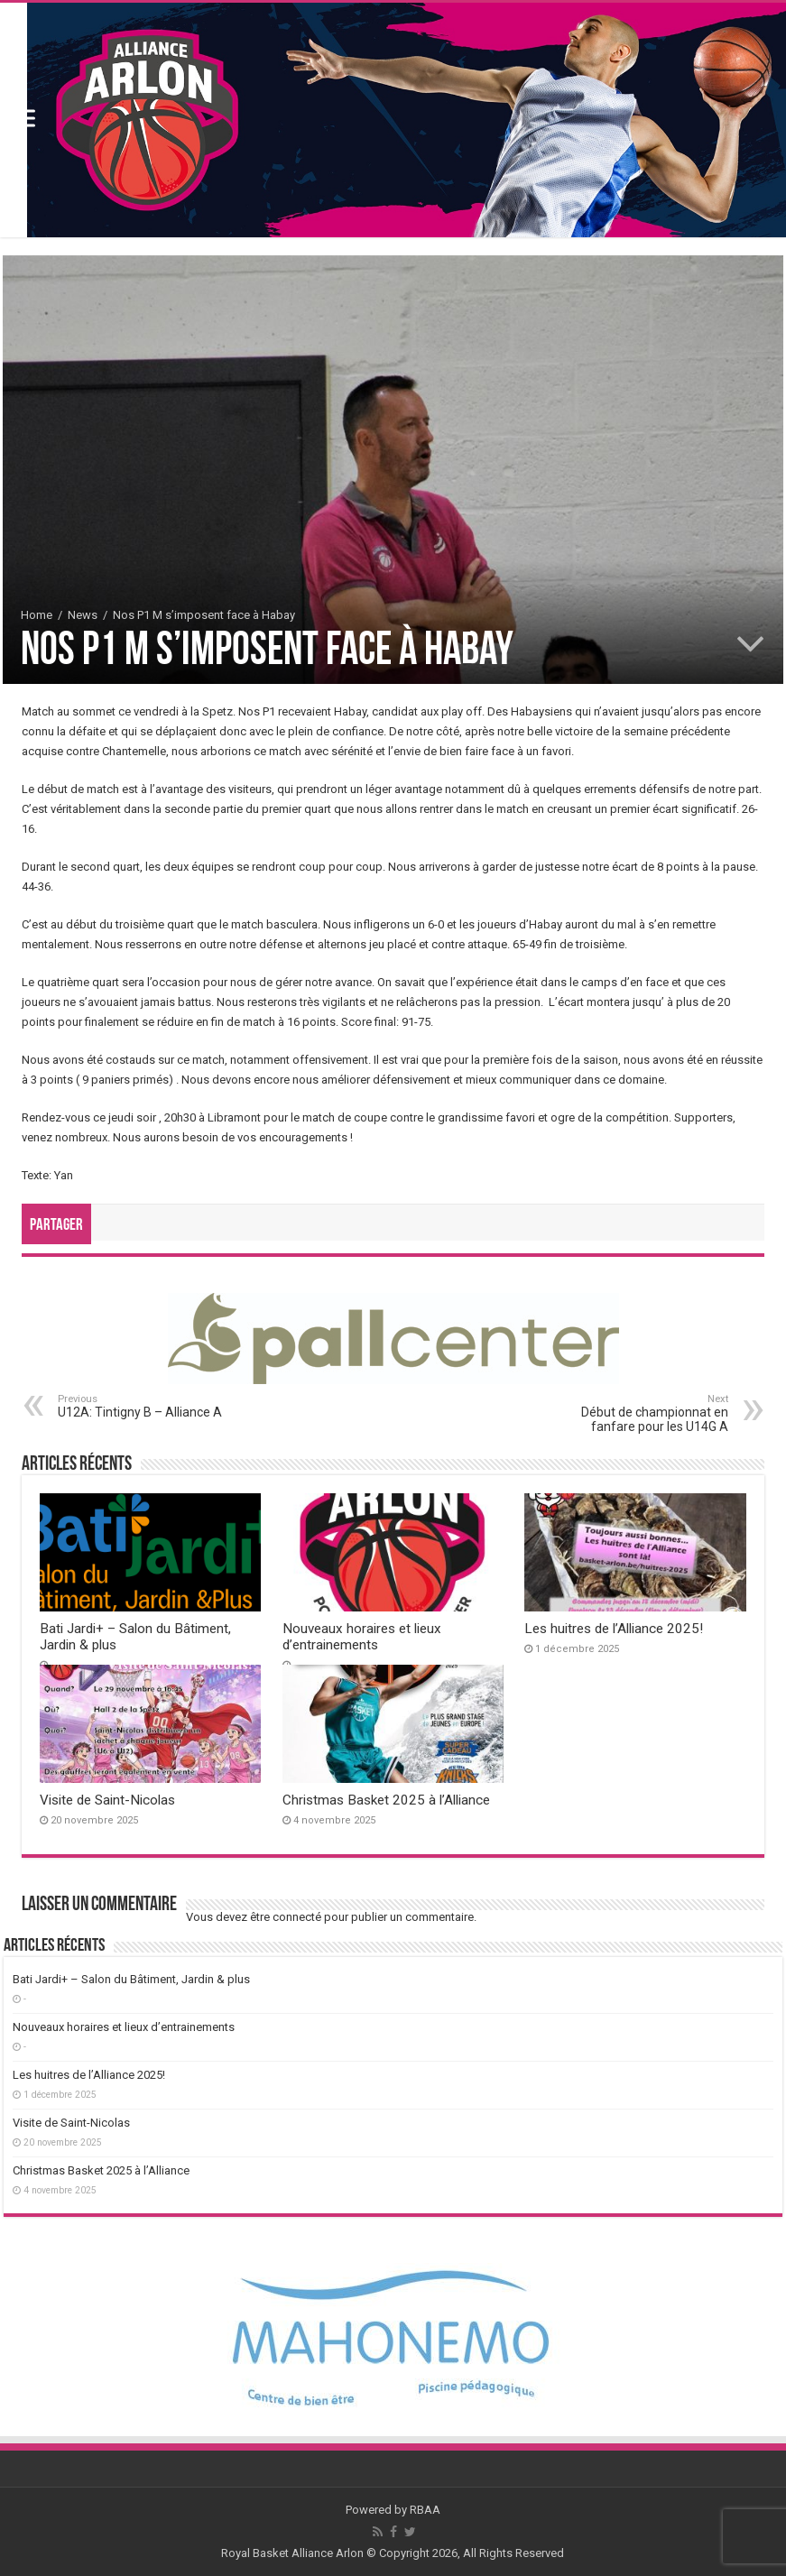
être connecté (285, 1917)
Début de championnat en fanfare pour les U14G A (635, 1413)
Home (36, 615)
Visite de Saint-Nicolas (107, 1800)
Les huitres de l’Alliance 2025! (613, 1628)
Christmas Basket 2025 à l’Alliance (386, 1800)
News (82, 615)
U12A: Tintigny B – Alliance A (150, 1406)
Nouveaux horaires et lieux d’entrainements (361, 1636)
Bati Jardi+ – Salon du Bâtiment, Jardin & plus (131, 1979)
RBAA (425, 2509)
